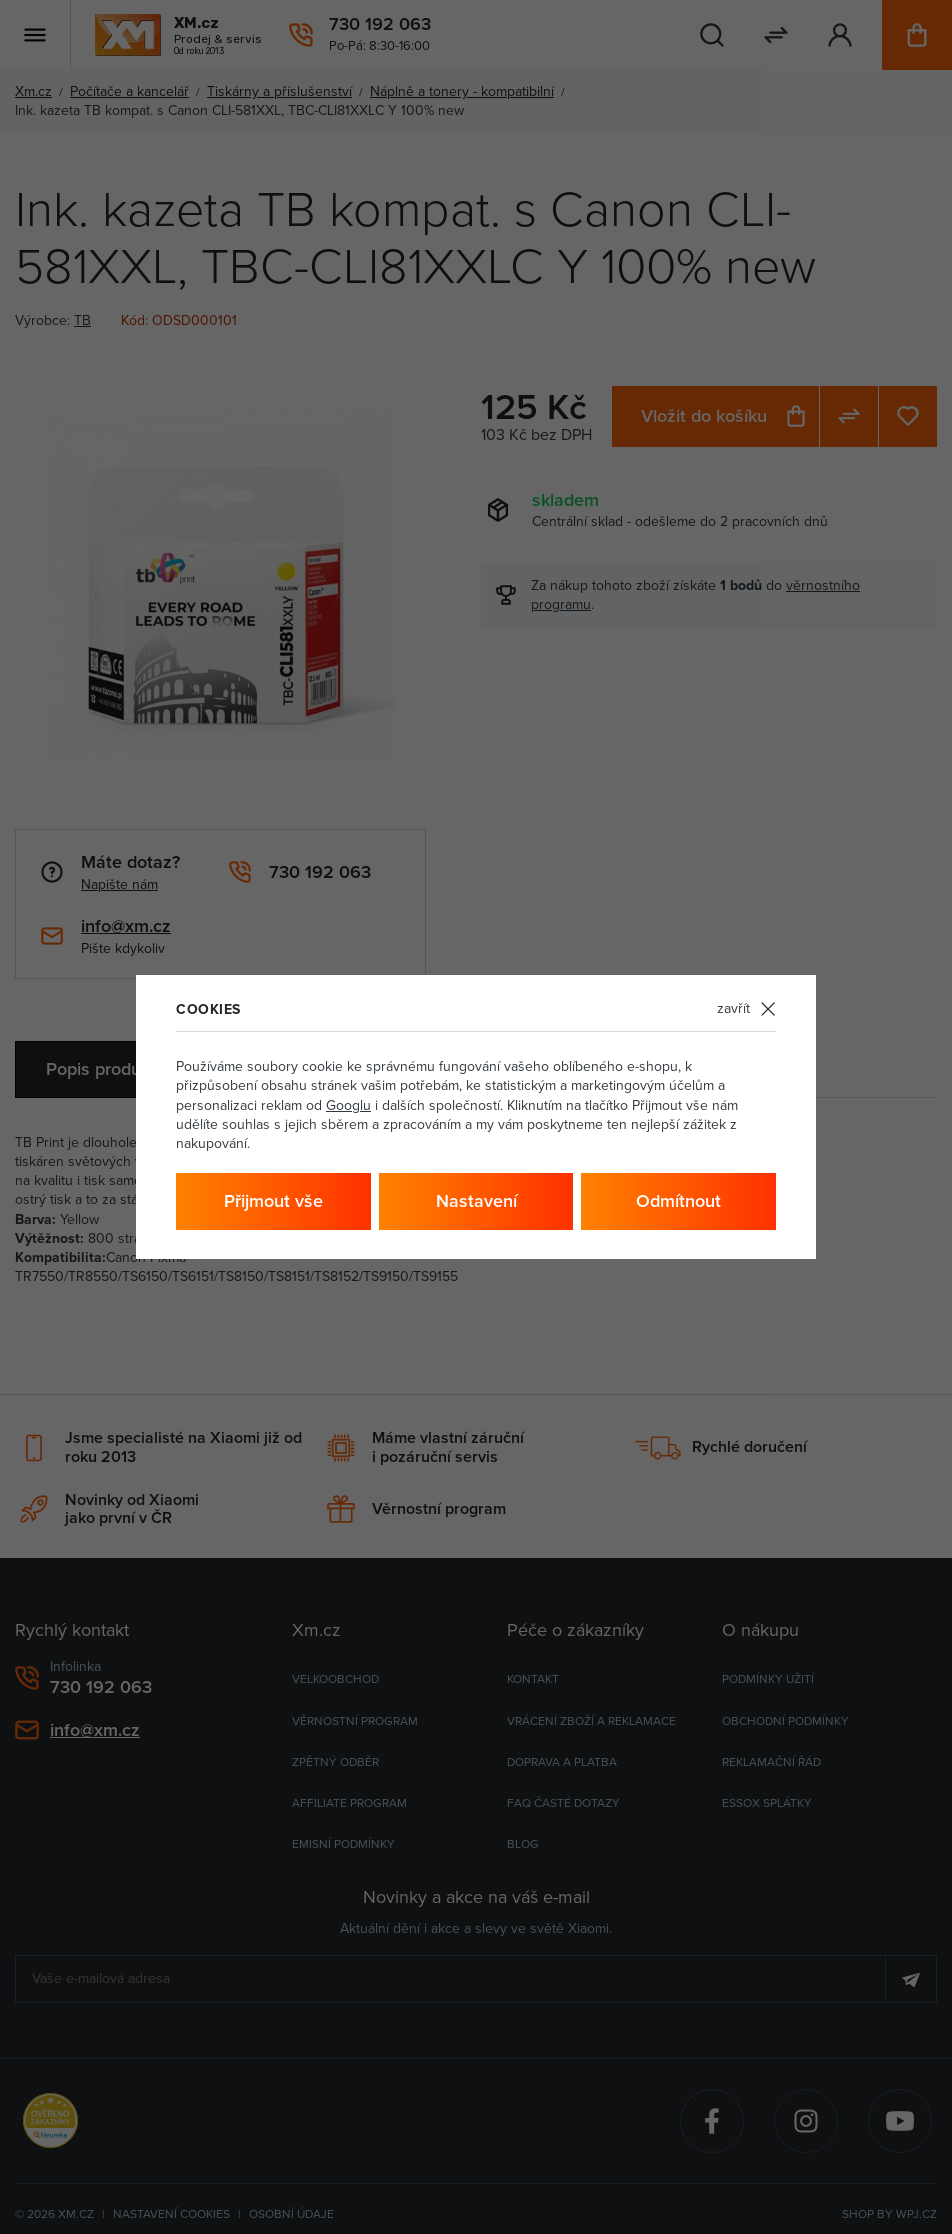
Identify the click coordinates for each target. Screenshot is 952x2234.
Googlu (348, 1105)
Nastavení (476, 1201)
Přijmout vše (273, 1201)
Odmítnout (678, 1201)
